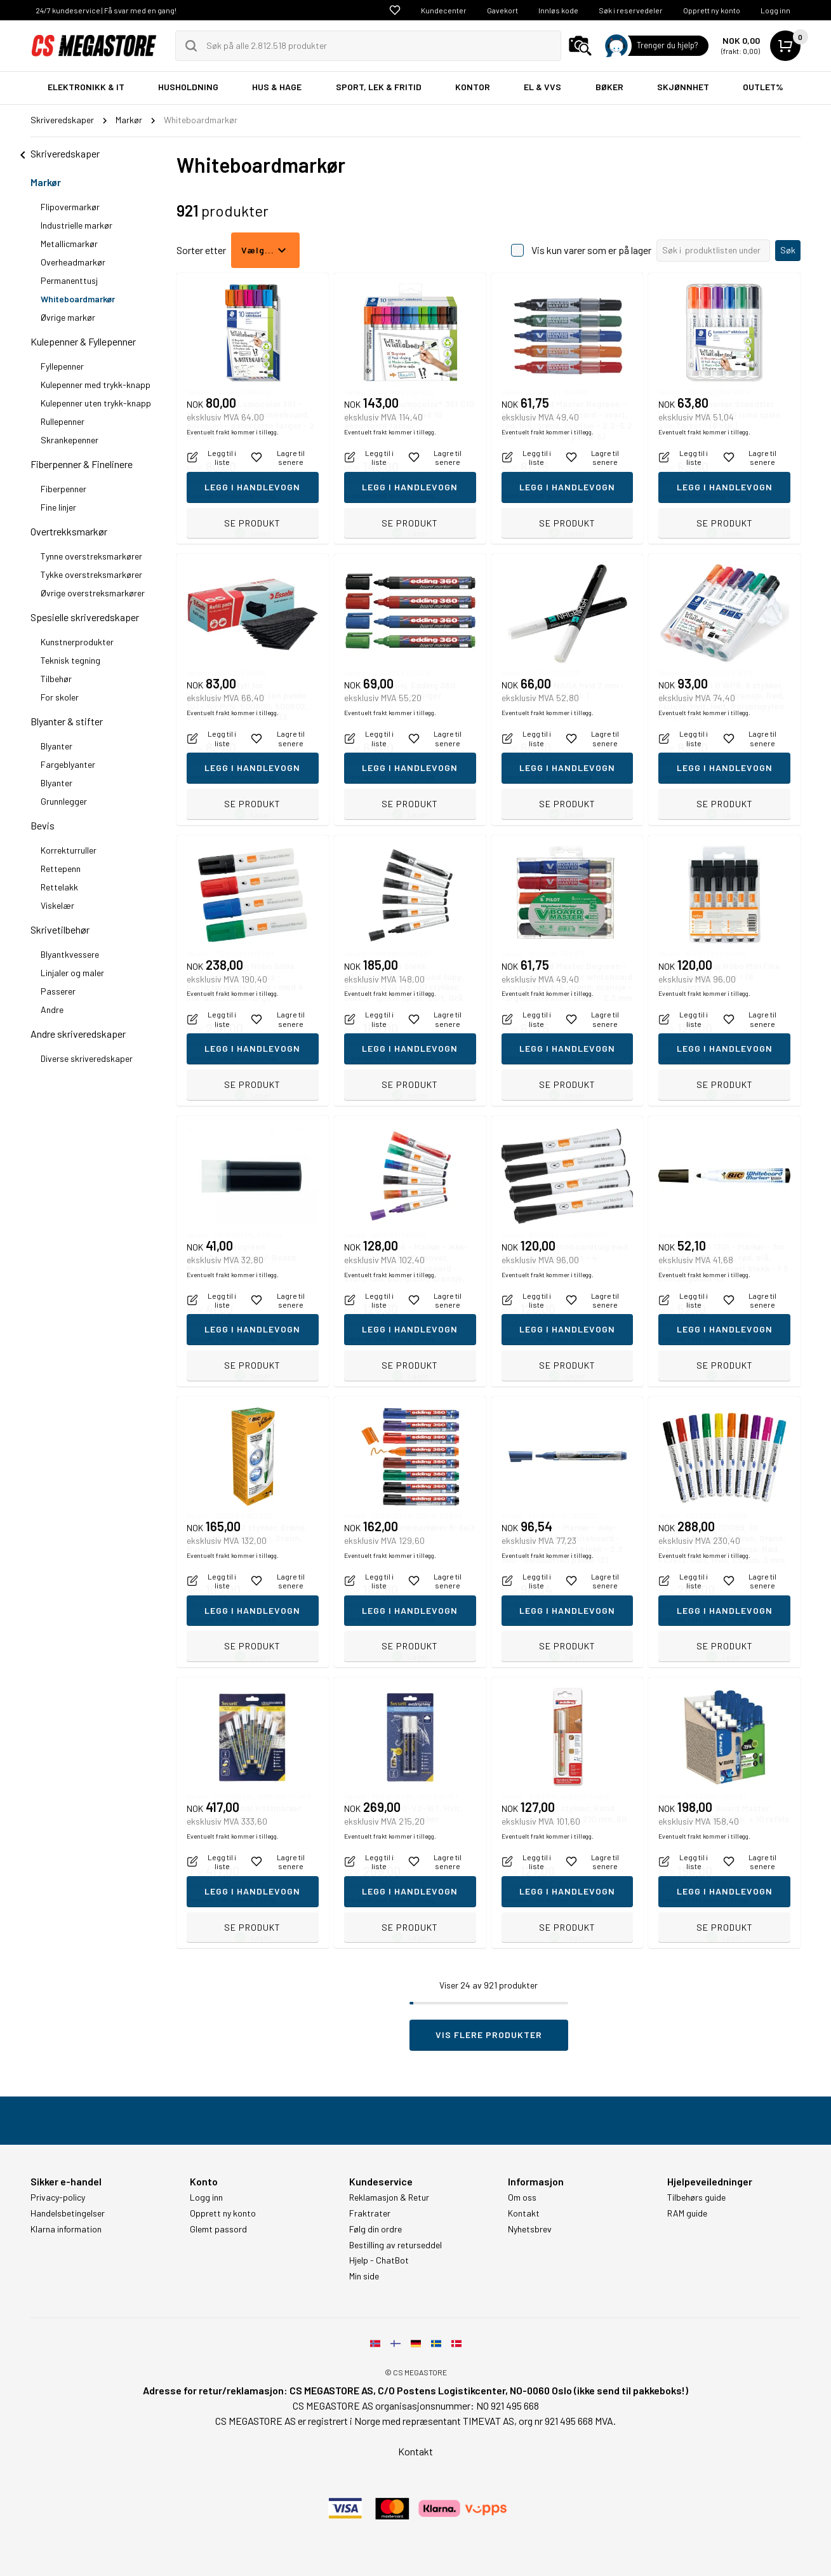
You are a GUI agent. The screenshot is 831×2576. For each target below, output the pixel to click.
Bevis (42, 825)
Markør (45, 182)
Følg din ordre (375, 2229)
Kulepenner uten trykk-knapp (96, 403)
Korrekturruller (68, 850)
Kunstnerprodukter (77, 641)
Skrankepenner (69, 439)
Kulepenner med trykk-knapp (95, 384)
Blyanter (56, 746)
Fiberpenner (63, 488)
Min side (364, 2276)
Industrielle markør (76, 225)
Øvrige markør (68, 317)
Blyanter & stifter (66, 721)
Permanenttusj (69, 280)
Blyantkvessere (70, 954)
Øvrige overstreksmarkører (93, 592)
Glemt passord (218, 2229)
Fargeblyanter (68, 764)
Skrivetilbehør (60, 929)
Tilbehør (56, 678)
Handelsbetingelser (67, 2213)
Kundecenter (444, 10)
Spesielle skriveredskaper (84, 617)
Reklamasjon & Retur (389, 2197)
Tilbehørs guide (696, 2197)
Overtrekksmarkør (68, 531)
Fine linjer (58, 507)
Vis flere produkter (488, 2034)
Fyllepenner (62, 366)
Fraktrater (369, 2213)
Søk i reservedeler (631, 10)
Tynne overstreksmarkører (91, 556)
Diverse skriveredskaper (87, 1058)
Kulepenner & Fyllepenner (83, 341)
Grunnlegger (64, 801)
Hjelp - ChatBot (379, 2260)
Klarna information (66, 2229)
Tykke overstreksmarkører (91, 574)
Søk (787, 250)
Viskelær (57, 905)
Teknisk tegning (70, 660)
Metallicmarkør (69, 243)
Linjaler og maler (72, 972)
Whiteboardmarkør (78, 298)
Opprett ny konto (711, 10)
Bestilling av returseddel (395, 2245)
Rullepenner (62, 421)
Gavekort (502, 10)
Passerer (58, 991)
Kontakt (524, 2213)
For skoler (60, 697)
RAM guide (687, 2213)
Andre (52, 1009)
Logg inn (775, 10)
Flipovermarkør (70, 206)
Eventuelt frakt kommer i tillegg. (233, 495)
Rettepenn (61, 868)
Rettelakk (59, 887)
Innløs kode (558, 10)
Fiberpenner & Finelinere (81, 464)
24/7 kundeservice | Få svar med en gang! (106, 10)
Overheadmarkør (73, 262)
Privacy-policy (57, 2197)
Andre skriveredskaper (78, 1034)
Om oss (522, 2197)
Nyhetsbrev (530, 2229)
